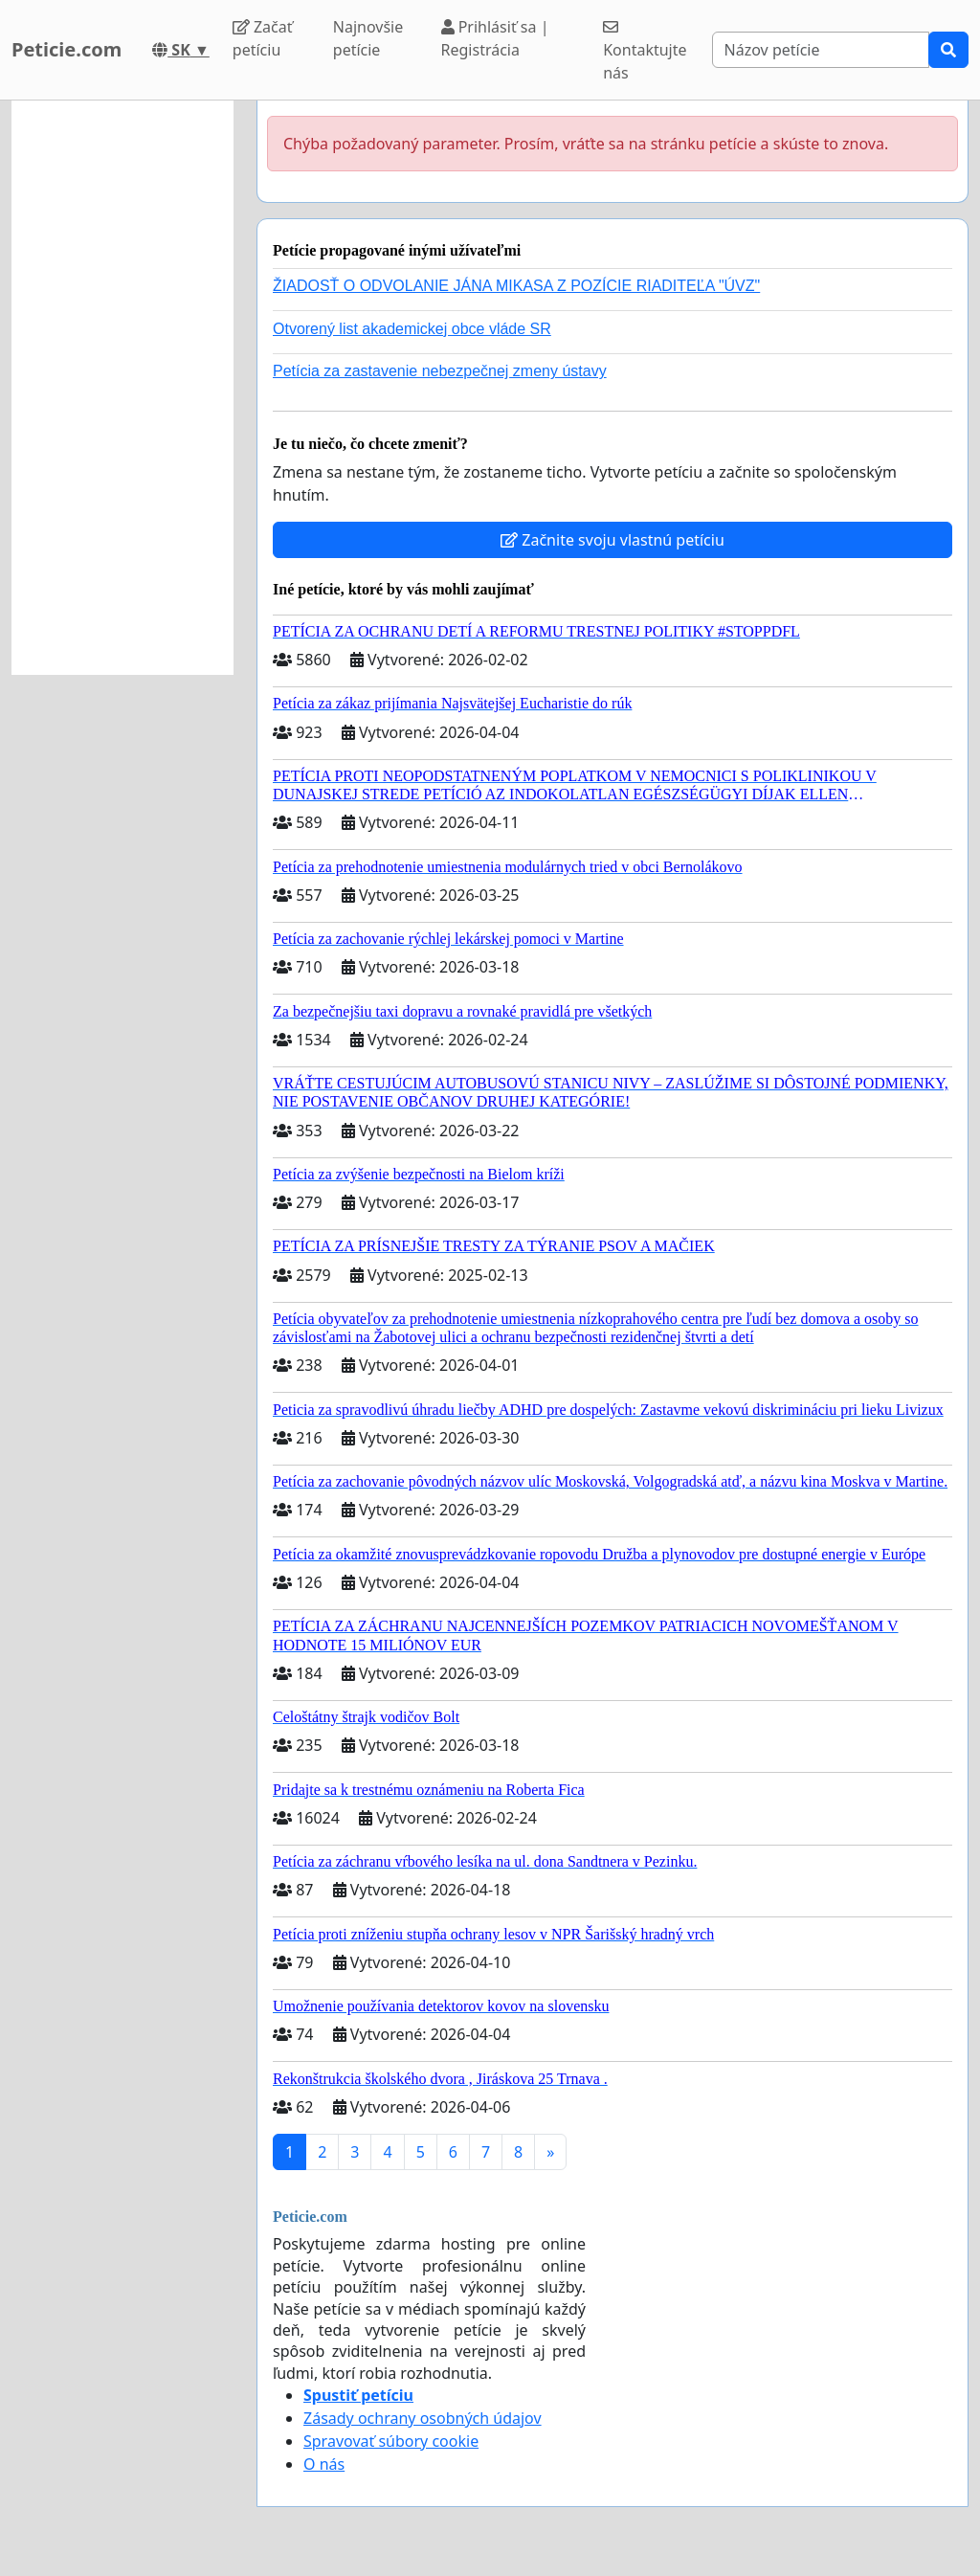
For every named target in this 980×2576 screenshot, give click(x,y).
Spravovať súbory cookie (391, 2441)
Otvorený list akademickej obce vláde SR (412, 329)
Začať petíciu (263, 38)
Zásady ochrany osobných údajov (422, 2418)
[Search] (820, 50)
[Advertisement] (122, 388)
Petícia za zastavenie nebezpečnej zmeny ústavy (440, 371)
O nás (324, 2464)
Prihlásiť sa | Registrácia (495, 38)
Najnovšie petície (368, 38)
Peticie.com (66, 49)
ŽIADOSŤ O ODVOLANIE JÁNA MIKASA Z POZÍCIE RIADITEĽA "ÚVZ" (516, 286)
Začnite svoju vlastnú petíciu (612, 539)
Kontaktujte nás (644, 51)
